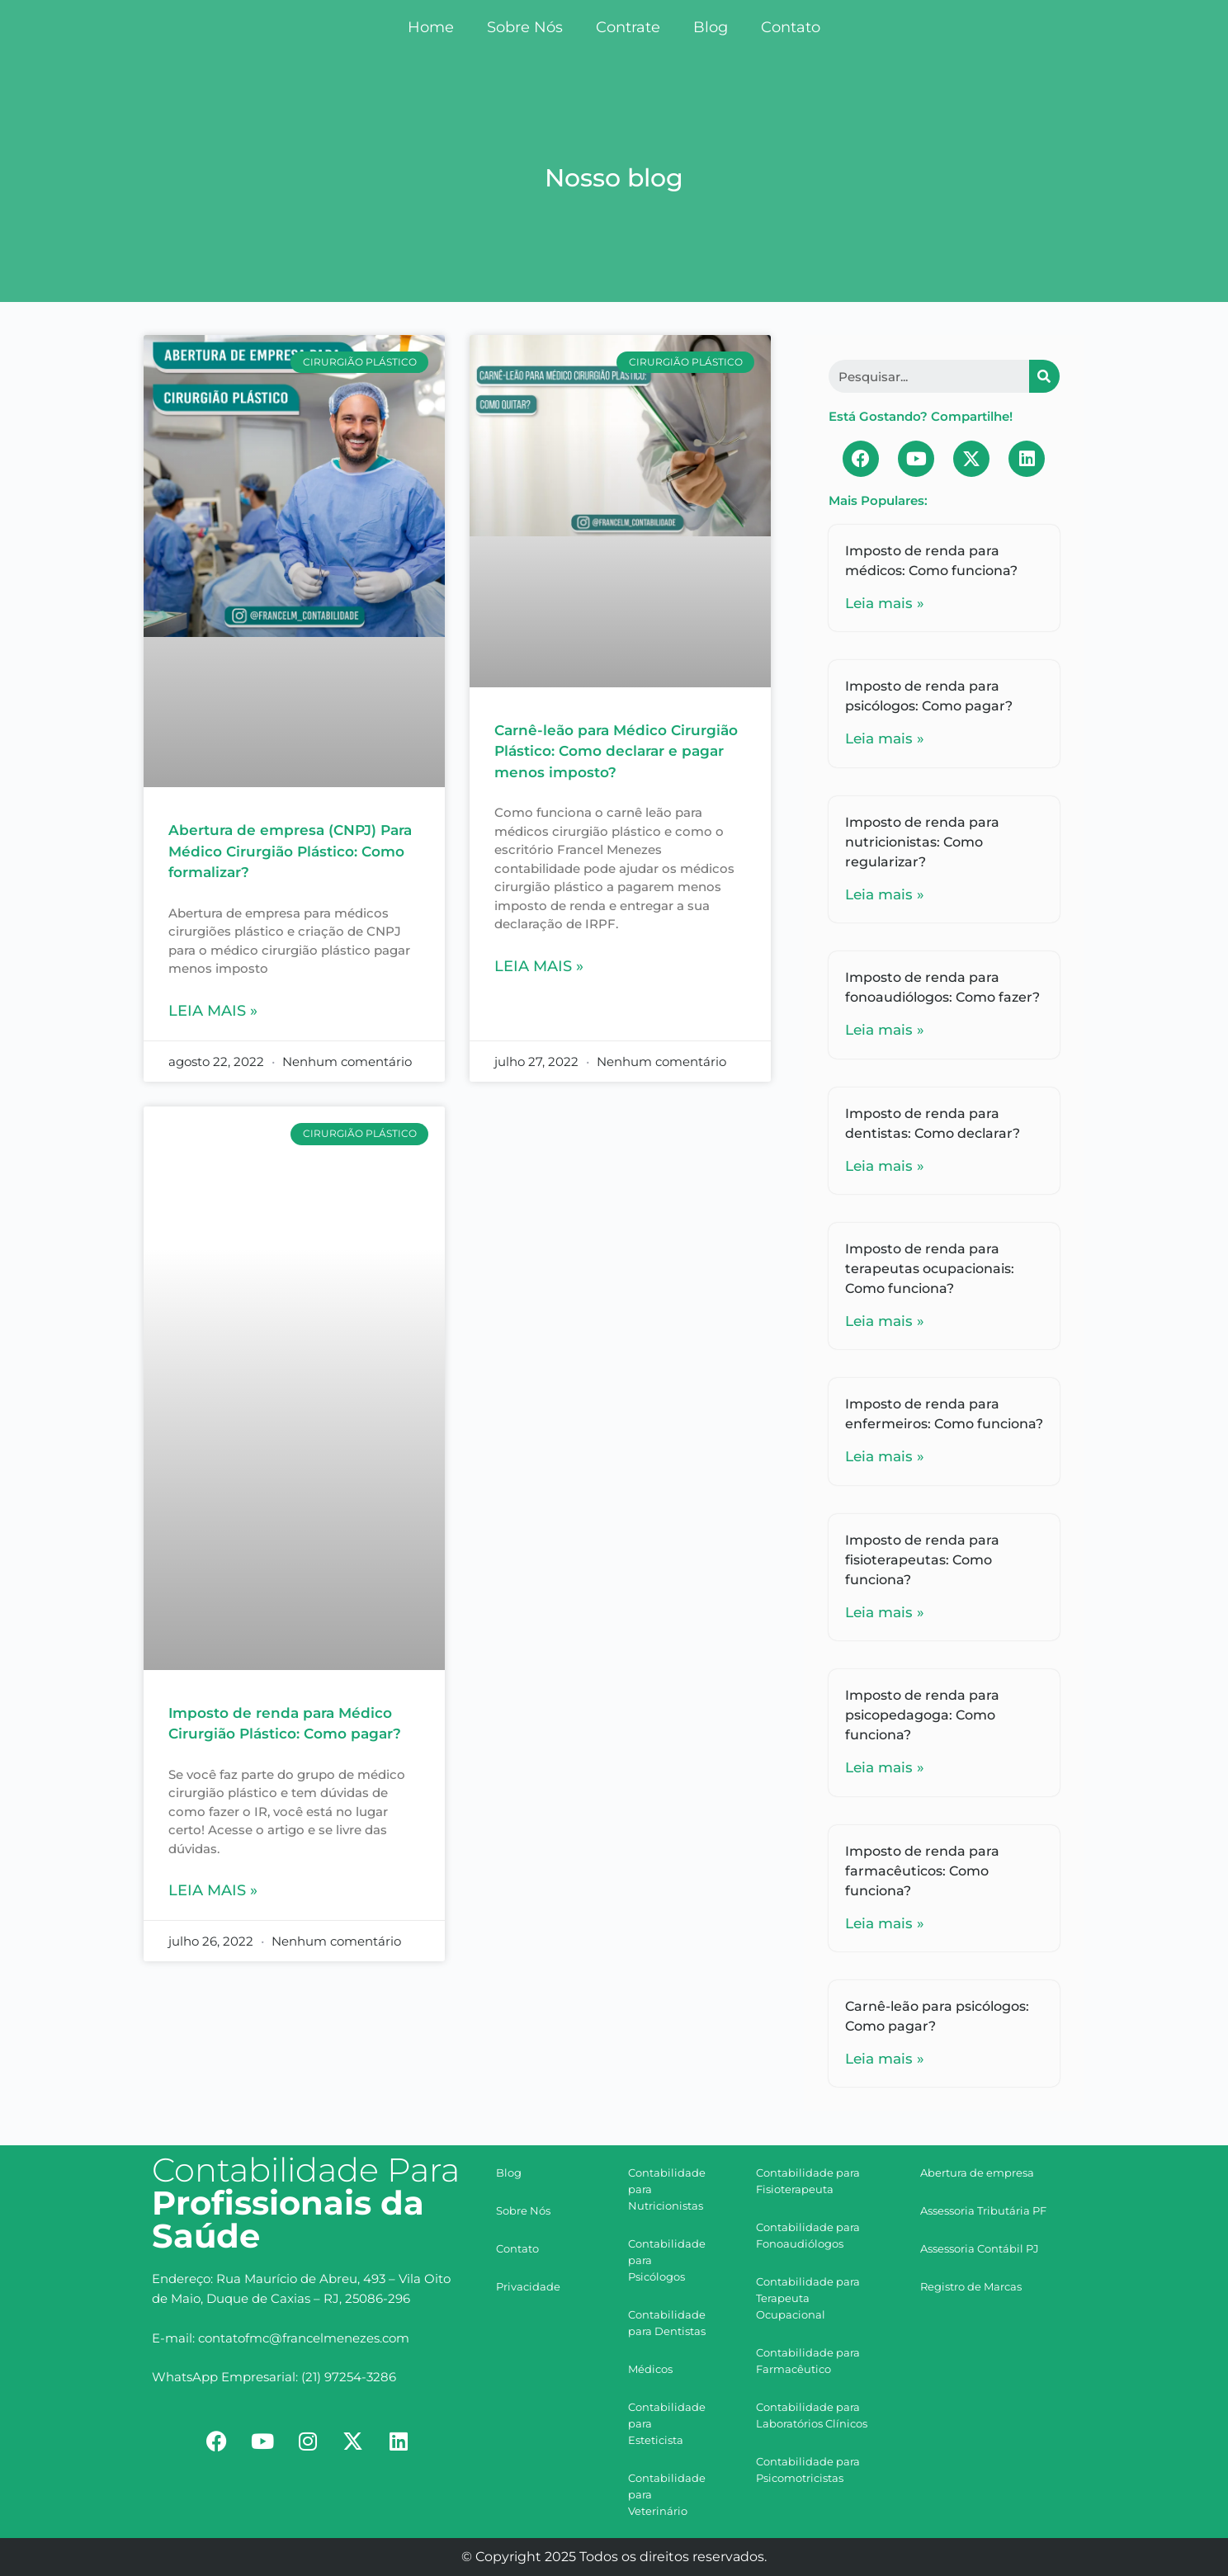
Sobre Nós (525, 27)
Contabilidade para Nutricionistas (667, 2189)
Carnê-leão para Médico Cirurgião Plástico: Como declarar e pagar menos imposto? (616, 751)
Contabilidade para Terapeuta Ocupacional (808, 2298)
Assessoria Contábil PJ (979, 2248)
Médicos (650, 2368)
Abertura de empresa (977, 2172)
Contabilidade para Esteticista (667, 2423)
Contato (790, 27)
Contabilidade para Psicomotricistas (808, 2469)
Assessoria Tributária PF (983, 2210)
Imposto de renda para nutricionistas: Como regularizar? (922, 842)
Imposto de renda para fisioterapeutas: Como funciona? (922, 1560)
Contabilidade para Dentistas (667, 2323)
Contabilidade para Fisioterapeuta (808, 2181)
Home (431, 27)
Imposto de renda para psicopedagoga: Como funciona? (922, 1715)
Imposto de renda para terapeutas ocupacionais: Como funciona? (929, 1268)
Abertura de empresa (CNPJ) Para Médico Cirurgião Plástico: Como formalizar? (290, 851)
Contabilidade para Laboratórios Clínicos (811, 2415)
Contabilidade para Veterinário (667, 2494)
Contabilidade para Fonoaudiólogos (808, 2235)
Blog (710, 27)
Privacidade (528, 2286)
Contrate (628, 27)
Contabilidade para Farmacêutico (808, 2360)
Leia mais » (212, 1011)
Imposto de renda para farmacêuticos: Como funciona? (922, 1871)
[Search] (1044, 376)
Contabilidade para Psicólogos (667, 2260)
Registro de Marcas (971, 2286)
